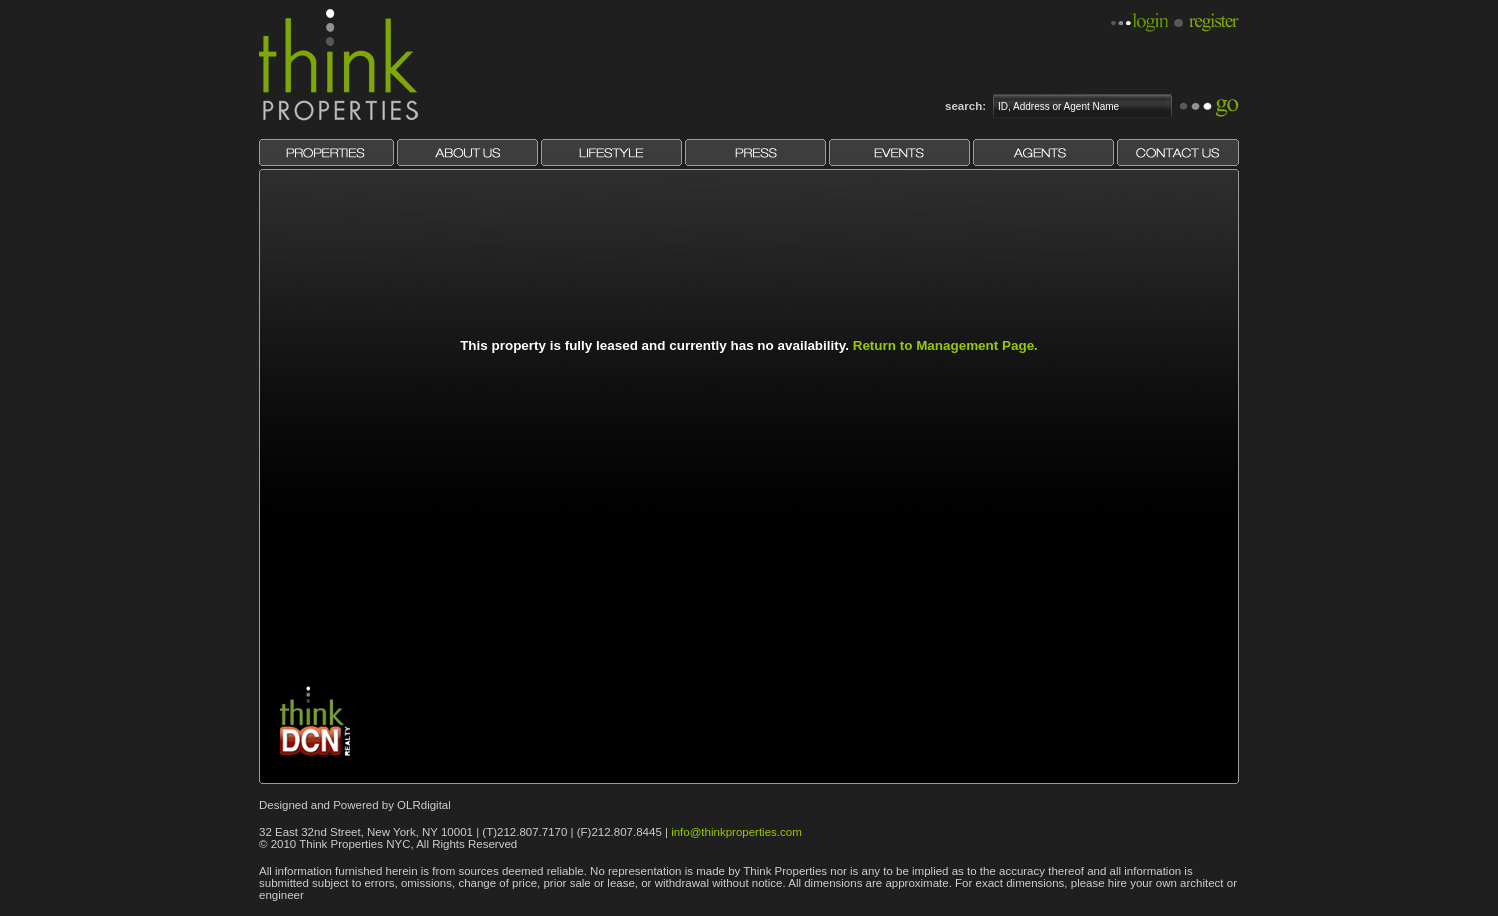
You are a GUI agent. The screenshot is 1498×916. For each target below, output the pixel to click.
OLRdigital (424, 805)
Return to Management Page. (945, 345)
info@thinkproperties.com (736, 832)
